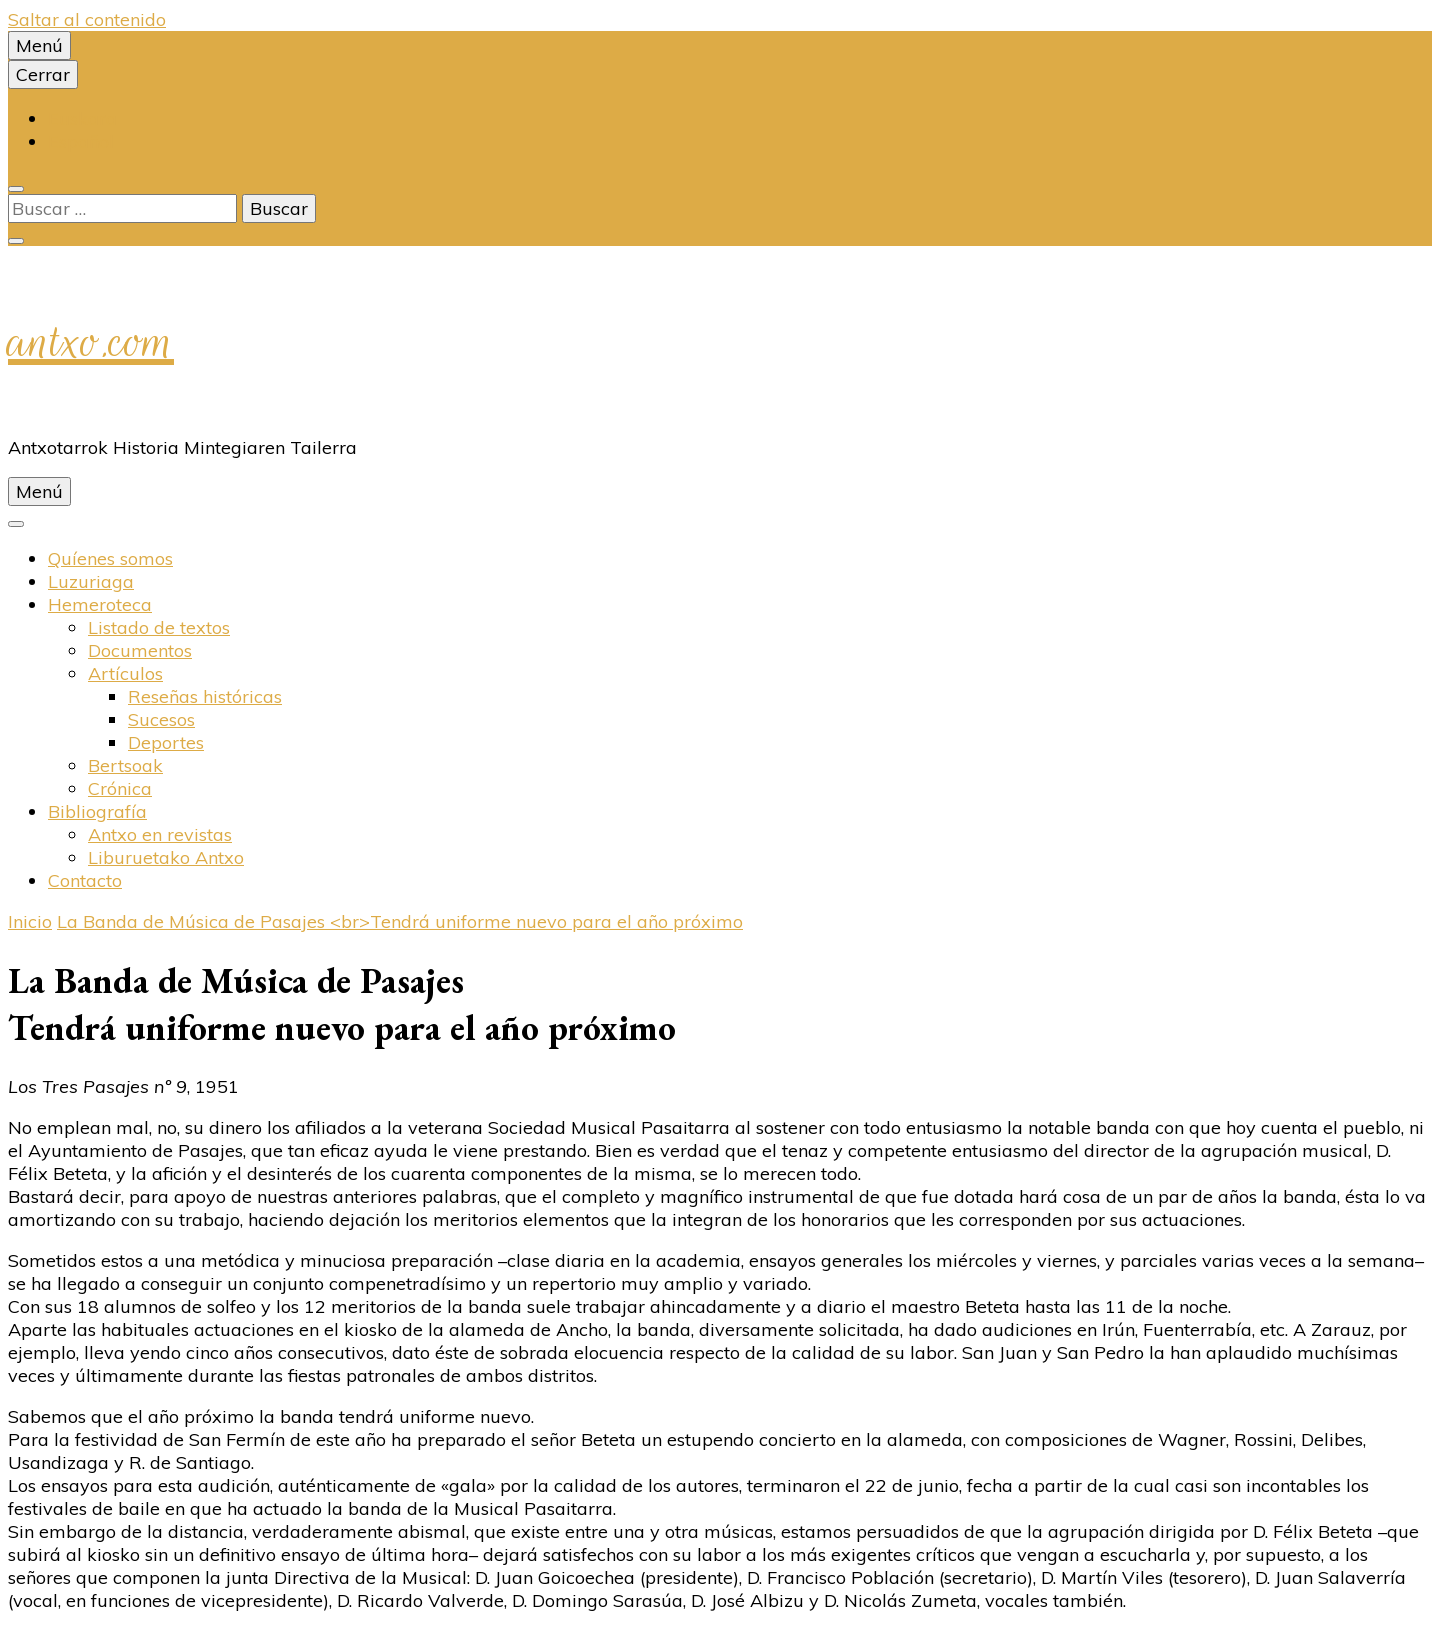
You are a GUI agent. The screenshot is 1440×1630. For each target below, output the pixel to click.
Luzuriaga (91, 581)
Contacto (85, 880)
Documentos (140, 650)
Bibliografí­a (97, 811)
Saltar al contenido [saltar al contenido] (87, 19)
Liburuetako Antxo (166, 857)
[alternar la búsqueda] (16, 189)
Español (81, 141)
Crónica (120, 788)
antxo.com (91, 341)
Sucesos (161, 719)
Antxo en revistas (160, 834)
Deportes (166, 742)
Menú (39, 45)
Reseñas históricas (205, 696)
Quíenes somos (110, 558)
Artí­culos (125, 673)
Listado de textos (159, 627)
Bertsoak (125, 765)
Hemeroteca (100, 604)
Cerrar (43, 74)
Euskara (82, 118)
